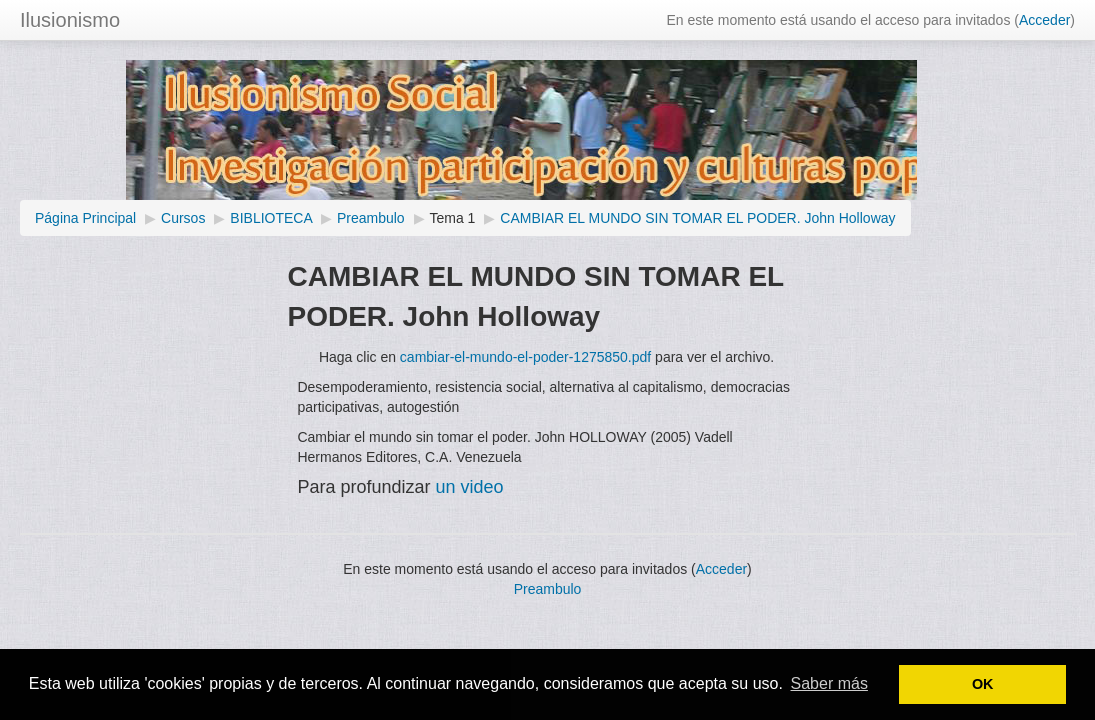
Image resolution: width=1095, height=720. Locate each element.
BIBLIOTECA (271, 218)
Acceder (1044, 20)
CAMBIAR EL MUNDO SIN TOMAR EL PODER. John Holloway (697, 218)
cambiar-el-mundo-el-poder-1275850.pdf (525, 357)
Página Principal (85, 218)
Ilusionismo (70, 20)
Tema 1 (453, 218)
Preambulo (371, 218)
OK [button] (983, 684)
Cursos (183, 218)
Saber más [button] (829, 683)
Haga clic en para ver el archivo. (546, 357)
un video (467, 487)
